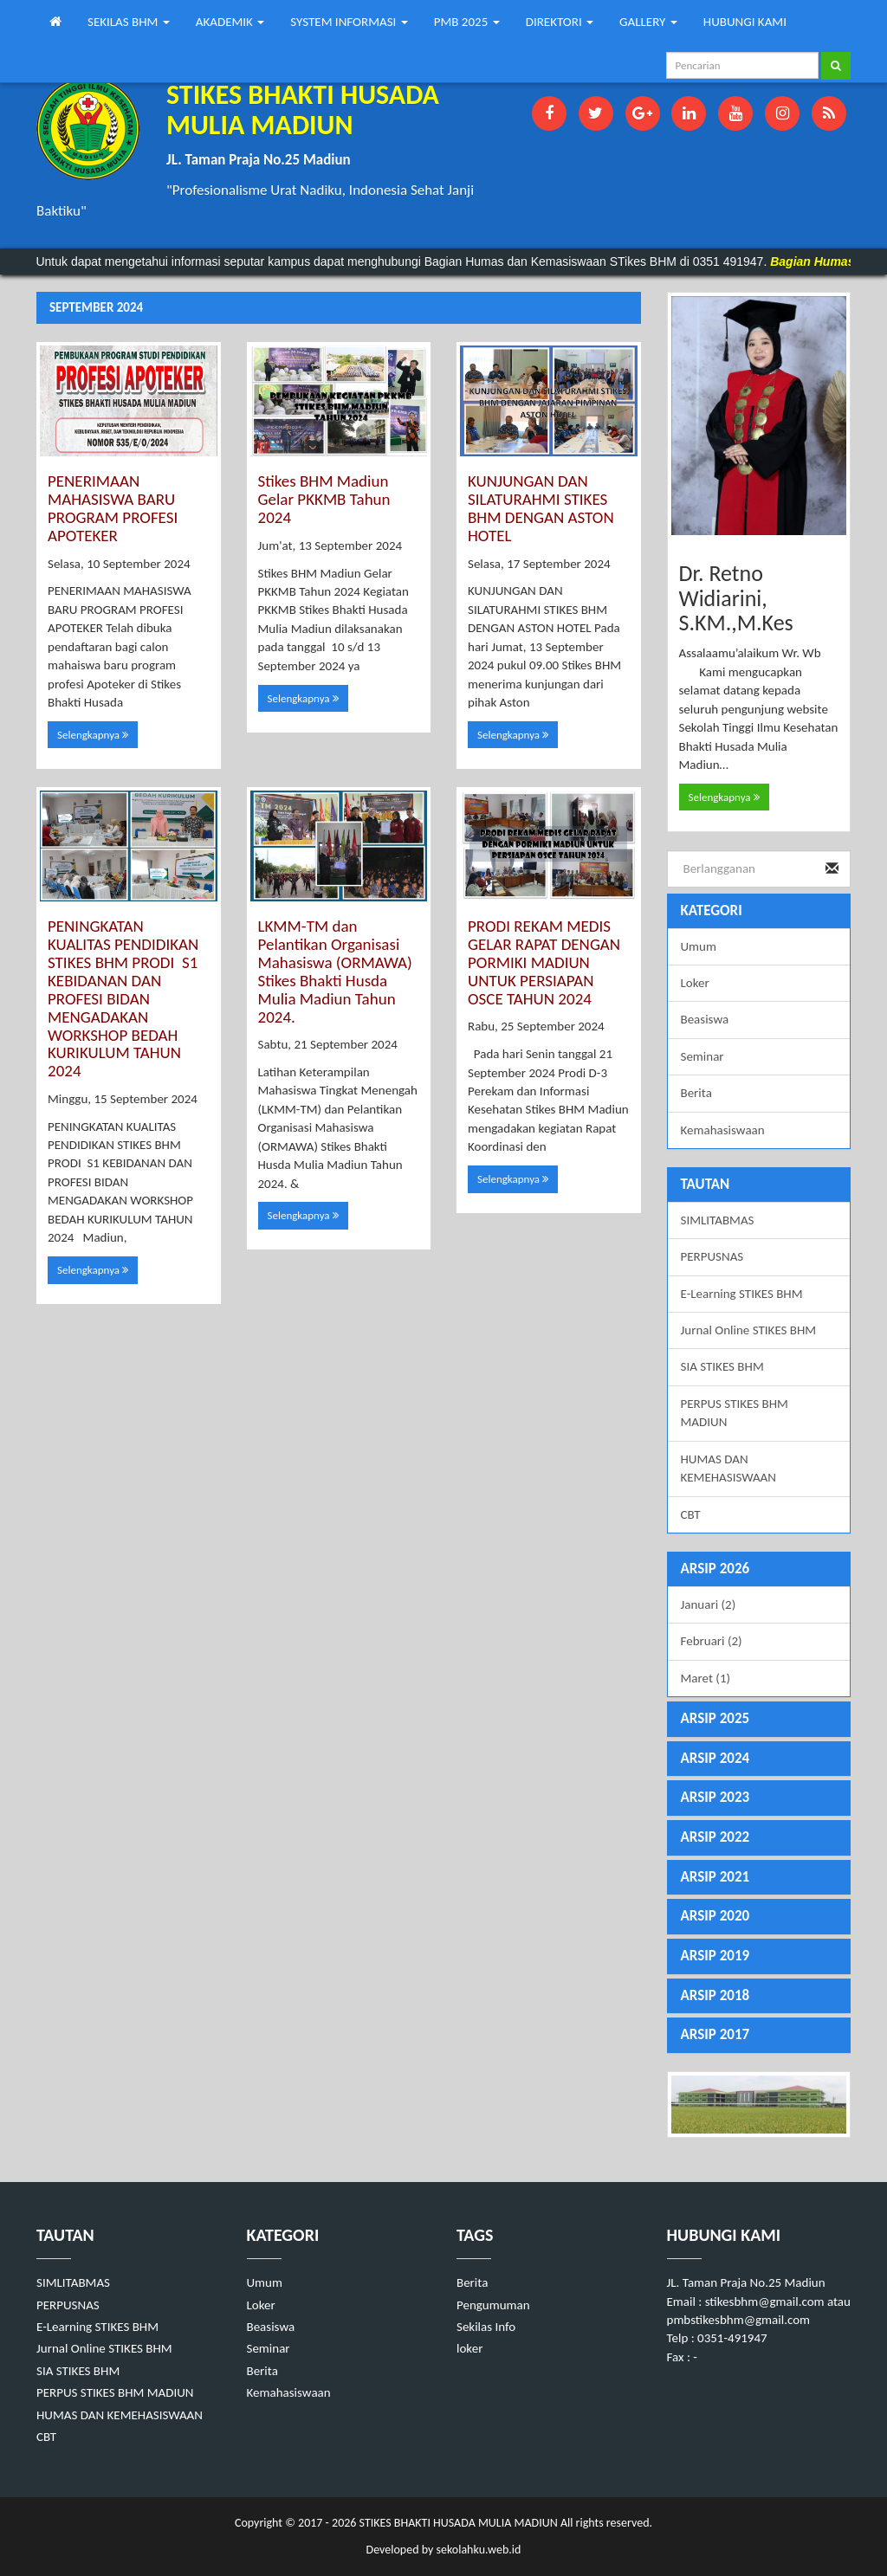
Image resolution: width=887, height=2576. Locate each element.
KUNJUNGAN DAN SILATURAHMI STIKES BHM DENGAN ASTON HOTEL (541, 508)
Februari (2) (711, 1641)
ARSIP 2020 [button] (715, 1916)
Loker (695, 983)
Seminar (702, 1056)
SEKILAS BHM (128, 21)
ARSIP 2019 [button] (715, 1956)
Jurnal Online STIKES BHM (749, 1330)
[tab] (759, 1569)
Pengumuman (493, 2305)
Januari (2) (708, 1604)
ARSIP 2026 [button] (715, 1568)
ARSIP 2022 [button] (715, 1837)
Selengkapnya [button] (92, 734)
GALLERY (648, 21)
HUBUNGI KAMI (745, 21)
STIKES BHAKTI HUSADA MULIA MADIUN (456, 2522)
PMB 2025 (467, 21)
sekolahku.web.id (478, 2549)
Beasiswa (705, 1019)
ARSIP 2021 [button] (715, 1877)
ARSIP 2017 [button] (715, 2034)
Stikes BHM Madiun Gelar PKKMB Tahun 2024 (324, 499)
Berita (696, 1093)
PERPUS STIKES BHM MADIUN (734, 1413)
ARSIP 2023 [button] (715, 1797)
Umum (698, 946)
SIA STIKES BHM (722, 1366)
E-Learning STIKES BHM (742, 1293)
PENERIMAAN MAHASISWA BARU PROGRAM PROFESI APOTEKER (113, 508)
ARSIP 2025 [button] (715, 1718)
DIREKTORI (559, 21)
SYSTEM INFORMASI (348, 21)
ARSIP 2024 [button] (715, 1758)
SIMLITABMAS (717, 1220)
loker (469, 2348)
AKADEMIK (230, 21)
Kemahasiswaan (723, 1130)
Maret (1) (706, 1678)
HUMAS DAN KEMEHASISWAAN (728, 1468)
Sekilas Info (485, 2326)
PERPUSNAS (712, 1256)
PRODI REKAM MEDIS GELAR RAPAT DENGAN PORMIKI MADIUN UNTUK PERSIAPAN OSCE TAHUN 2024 (544, 962)
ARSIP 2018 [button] (715, 1995)
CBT (691, 1514)
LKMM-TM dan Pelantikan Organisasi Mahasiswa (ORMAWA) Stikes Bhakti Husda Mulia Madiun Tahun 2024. (335, 971)
